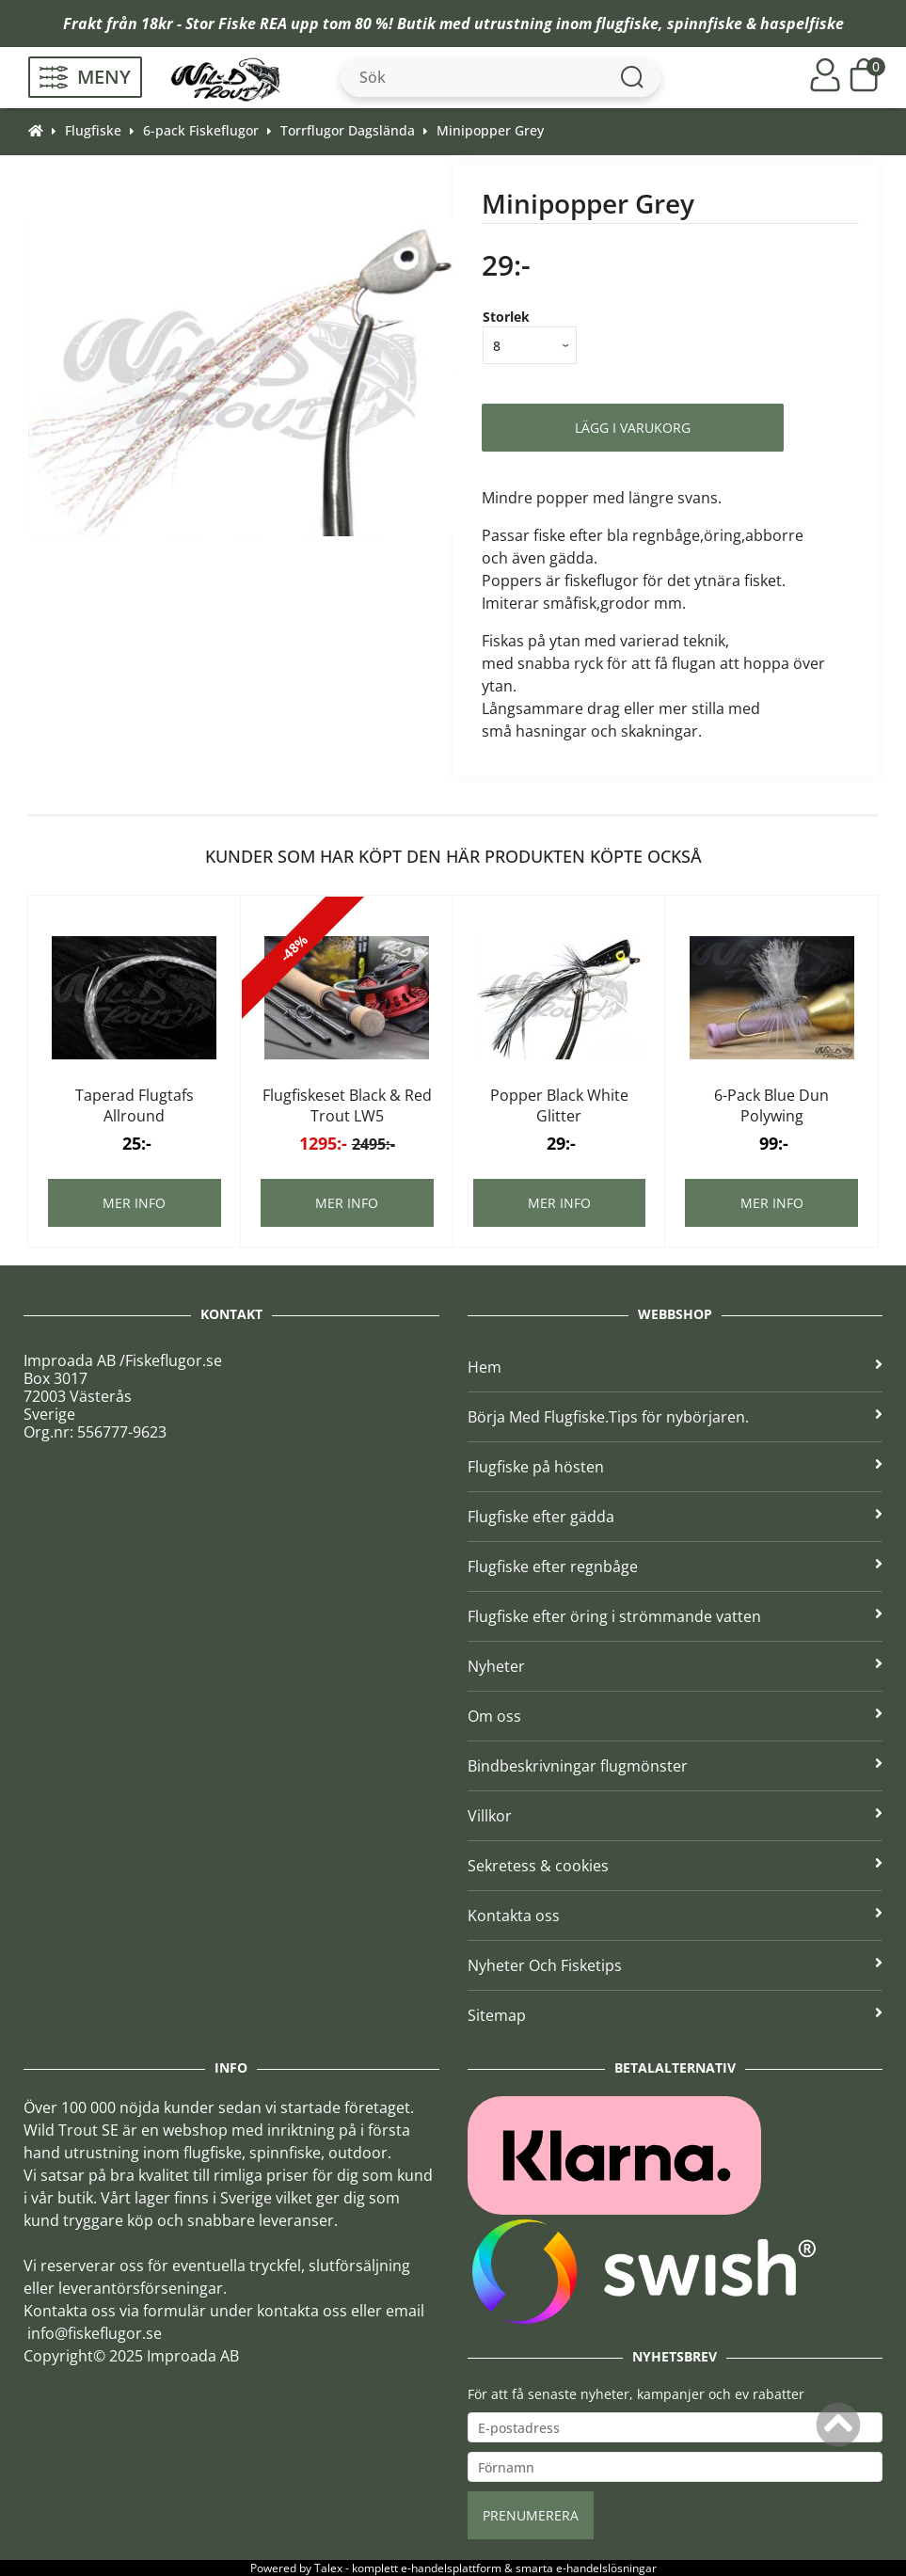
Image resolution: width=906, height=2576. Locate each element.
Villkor (675, 1815)
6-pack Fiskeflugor (201, 130)
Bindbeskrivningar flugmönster (675, 1766)
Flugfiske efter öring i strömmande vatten (675, 1616)
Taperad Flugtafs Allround (134, 1105)
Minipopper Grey (490, 130)
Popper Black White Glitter (559, 1105)
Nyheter (675, 1666)
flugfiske (627, 23)
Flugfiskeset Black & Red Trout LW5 (347, 1105)
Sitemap (675, 2015)
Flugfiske (93, 130)
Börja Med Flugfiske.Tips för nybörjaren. (675, 1417)
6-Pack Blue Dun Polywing (771, 1105)
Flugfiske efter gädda (675, 1516)
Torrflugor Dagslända (347, 130)
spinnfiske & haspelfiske (755, 23)
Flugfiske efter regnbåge (675, 1566)
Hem (675, 1367)
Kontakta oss (675, 1915)
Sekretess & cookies (675, 1865)
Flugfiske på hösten (675, 1466)
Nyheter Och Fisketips (675, 1965)
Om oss (675, 1716)
